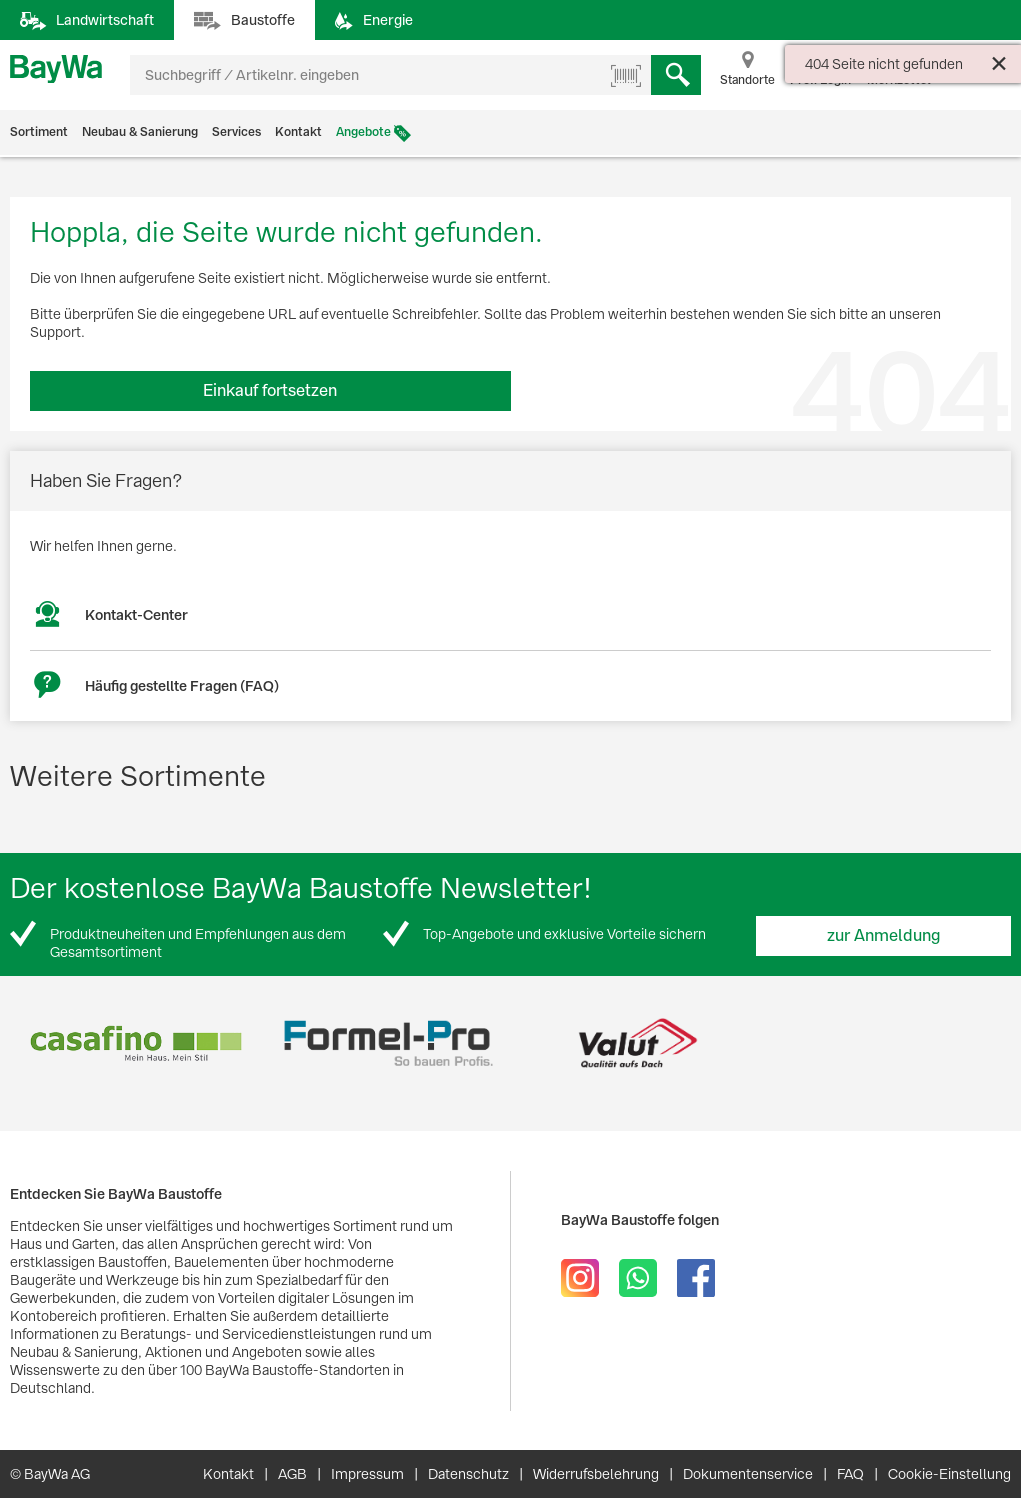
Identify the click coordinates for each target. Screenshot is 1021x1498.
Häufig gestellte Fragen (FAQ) (182, 686)
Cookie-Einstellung (949, 1474)
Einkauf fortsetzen (270, 390)
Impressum (367, 1474)
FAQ (850, 1474)
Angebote (363, 132)
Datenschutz (468, 1474)
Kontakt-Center (136, 615)
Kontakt (298, 132)
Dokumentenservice (748, 1474)
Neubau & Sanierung (140, 132)
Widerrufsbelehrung (596, 1474)
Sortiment (39, 132)
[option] (135, 1043)
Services (236, 132)
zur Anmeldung (884, 935)
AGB (292, 1474)
